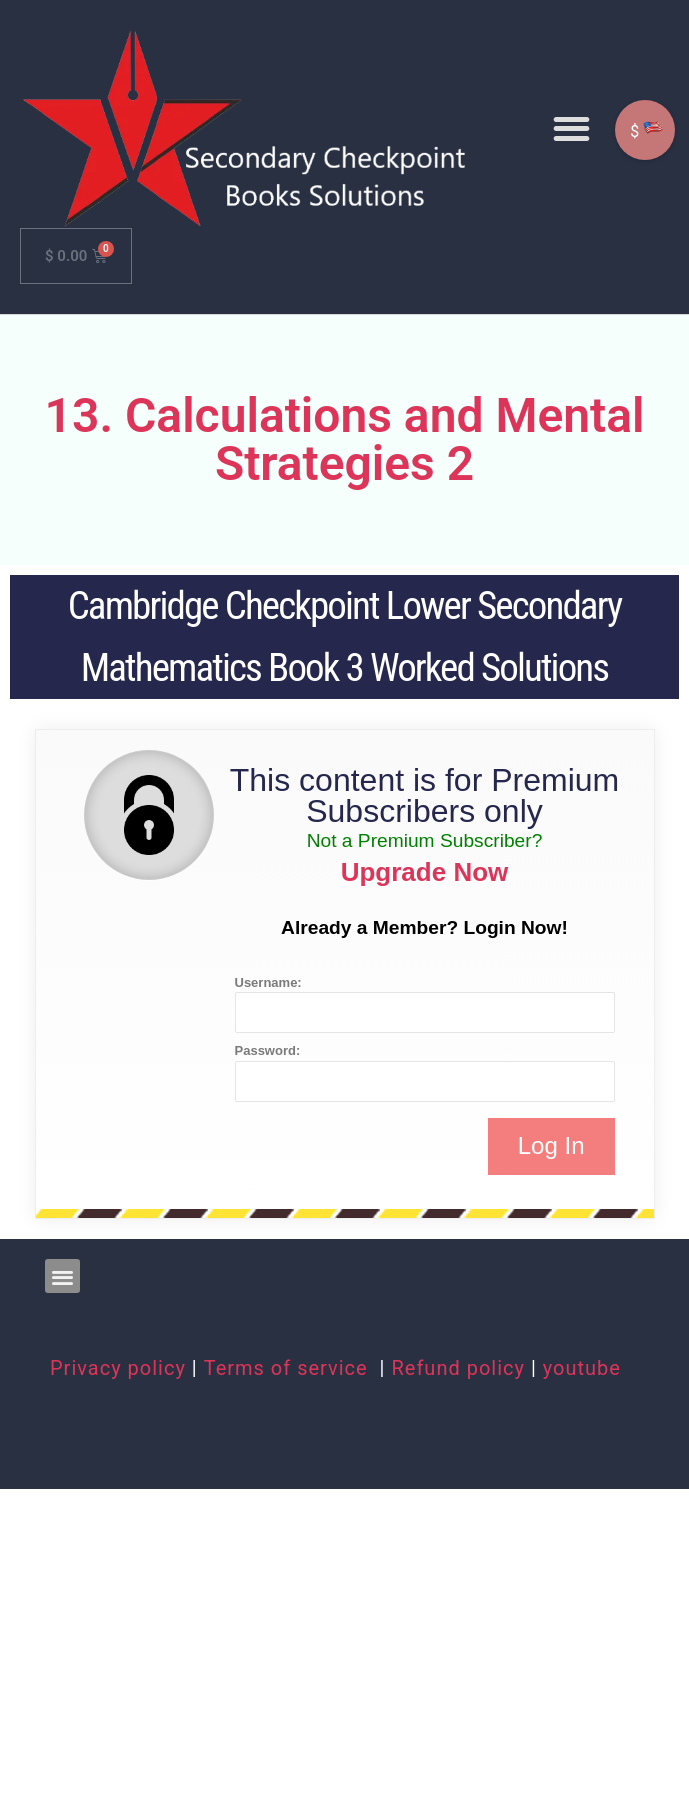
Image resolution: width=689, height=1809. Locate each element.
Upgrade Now (425, 872)
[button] (571, 128)
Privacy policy (118, 1368)
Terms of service (289, 1368)
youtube (582, 1368)
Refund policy (458, 1368)
